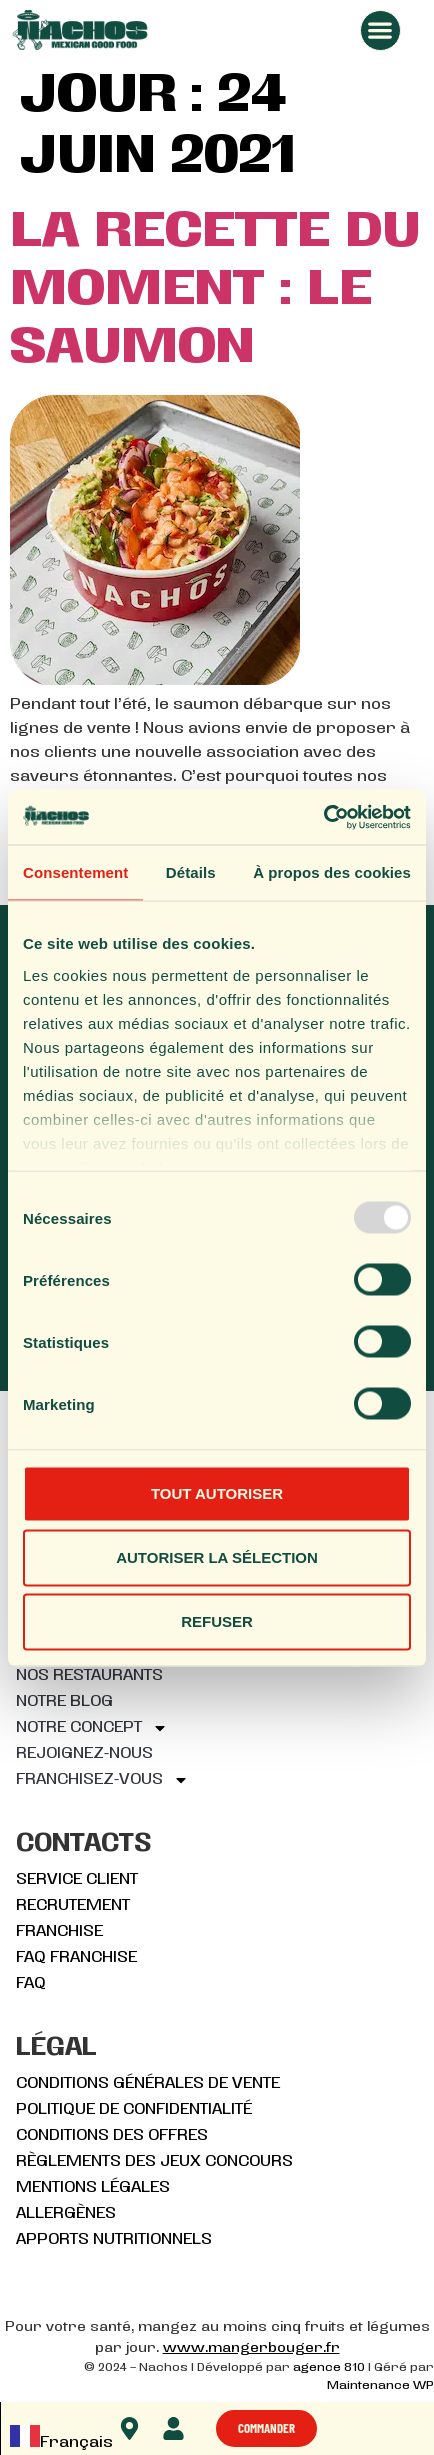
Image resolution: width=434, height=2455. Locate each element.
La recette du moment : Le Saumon (215, 291)
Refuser (217, 1621)
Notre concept (92, 1728)
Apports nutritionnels (114, 2240)
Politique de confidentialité (134, 2110)
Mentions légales (93, 2188)
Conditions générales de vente (148, 2084)
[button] (380, 30)
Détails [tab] (191, 872)
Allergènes (66, 2214)
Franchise (59, 1932)
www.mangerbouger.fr (251, 2348)
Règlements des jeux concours (154, 2162)
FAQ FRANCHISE (76, 1958)
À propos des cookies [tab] (332, 872)
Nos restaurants (89, 1676)
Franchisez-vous (102, 1780)
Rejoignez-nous (84, 1754)
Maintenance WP (380, 2386)
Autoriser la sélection (217, 1557)
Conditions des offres (112, 2136)
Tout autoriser (217, 1493)
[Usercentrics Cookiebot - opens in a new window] (323, 817)
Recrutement (73, 1906)
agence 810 (329, 2368)
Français (61, 2443)
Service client (77, 1880)
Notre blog (64, 1702)
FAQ (31, 1984)
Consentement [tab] (75, 872)
